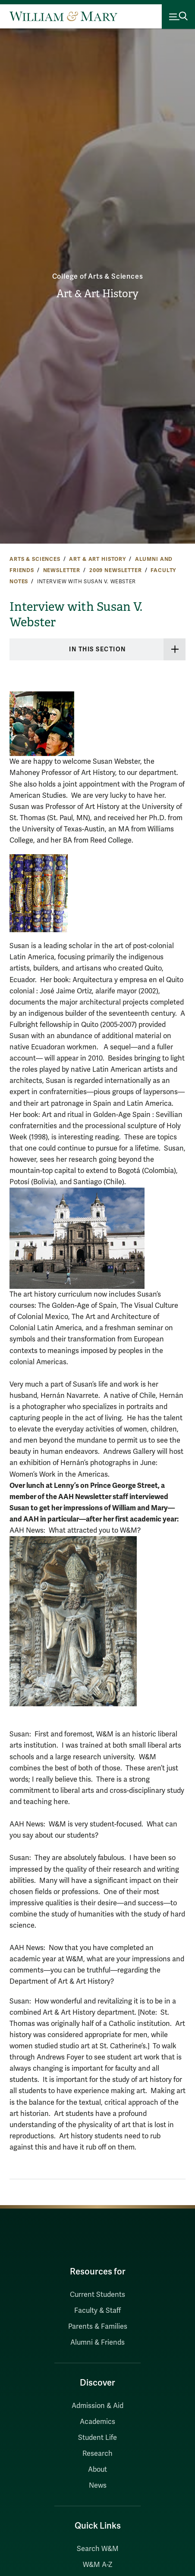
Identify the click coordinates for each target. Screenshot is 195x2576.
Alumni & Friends (97, 2342)
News (98, 2485)
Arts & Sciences (34, 559)
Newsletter (62, 570)
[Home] (63, 16)
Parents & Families (97, 2326)
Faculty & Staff (97, 2310)
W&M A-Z (98, 2564)
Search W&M (98, 2549)
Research (97, 2453)
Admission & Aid (97, 2406)
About (97, 2469)
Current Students (97, 2294)
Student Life (97, 2437)
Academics (97, 2421)
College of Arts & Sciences (97, 276)
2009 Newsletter (115, 570)
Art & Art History (97, 293)
